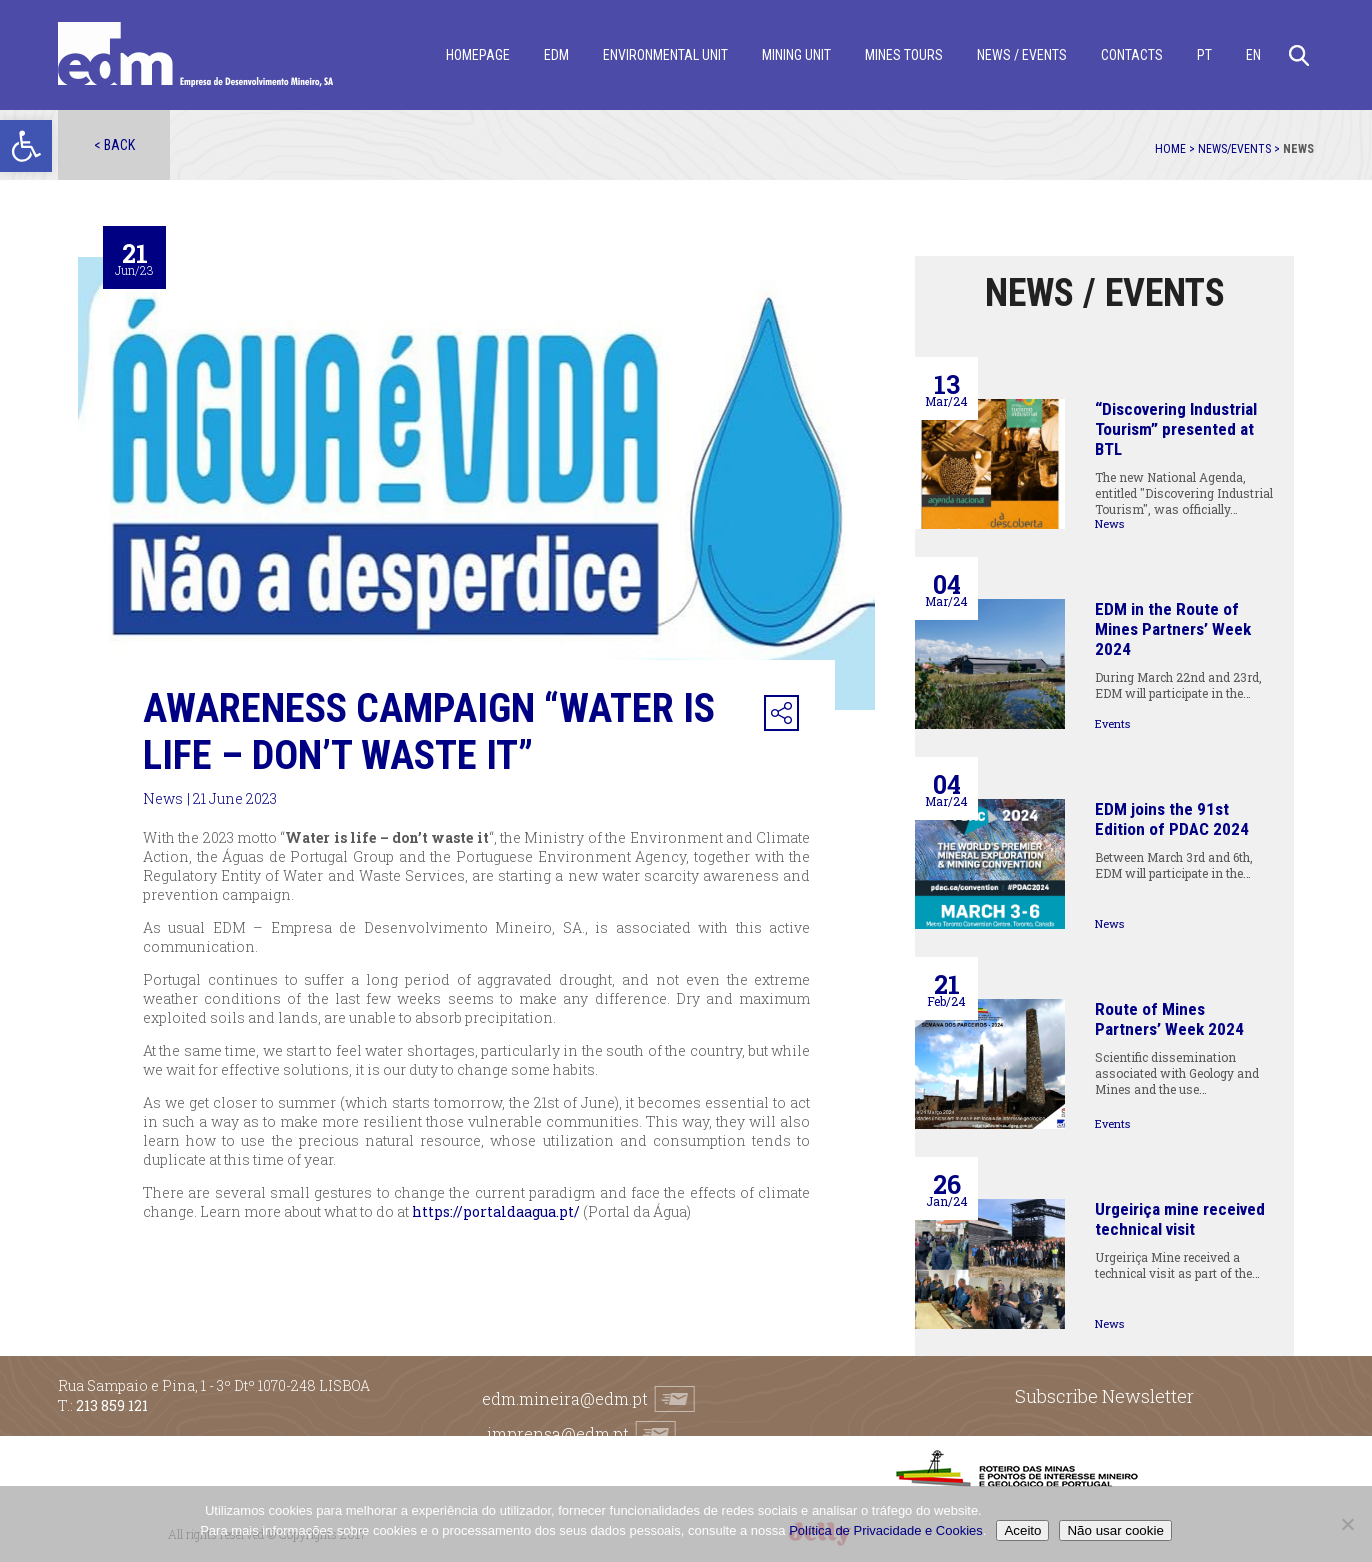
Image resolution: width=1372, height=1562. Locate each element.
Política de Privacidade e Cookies (886, 1530)
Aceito (1022, 1530)
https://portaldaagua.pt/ (496, 1211)
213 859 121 (112, 1405)
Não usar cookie (1115, 1530)
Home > (1176, 149)
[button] (26, 146)
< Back (114, 145)
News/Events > (1240, 149)
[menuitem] (1204, 55)
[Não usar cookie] (1347, 1524)
